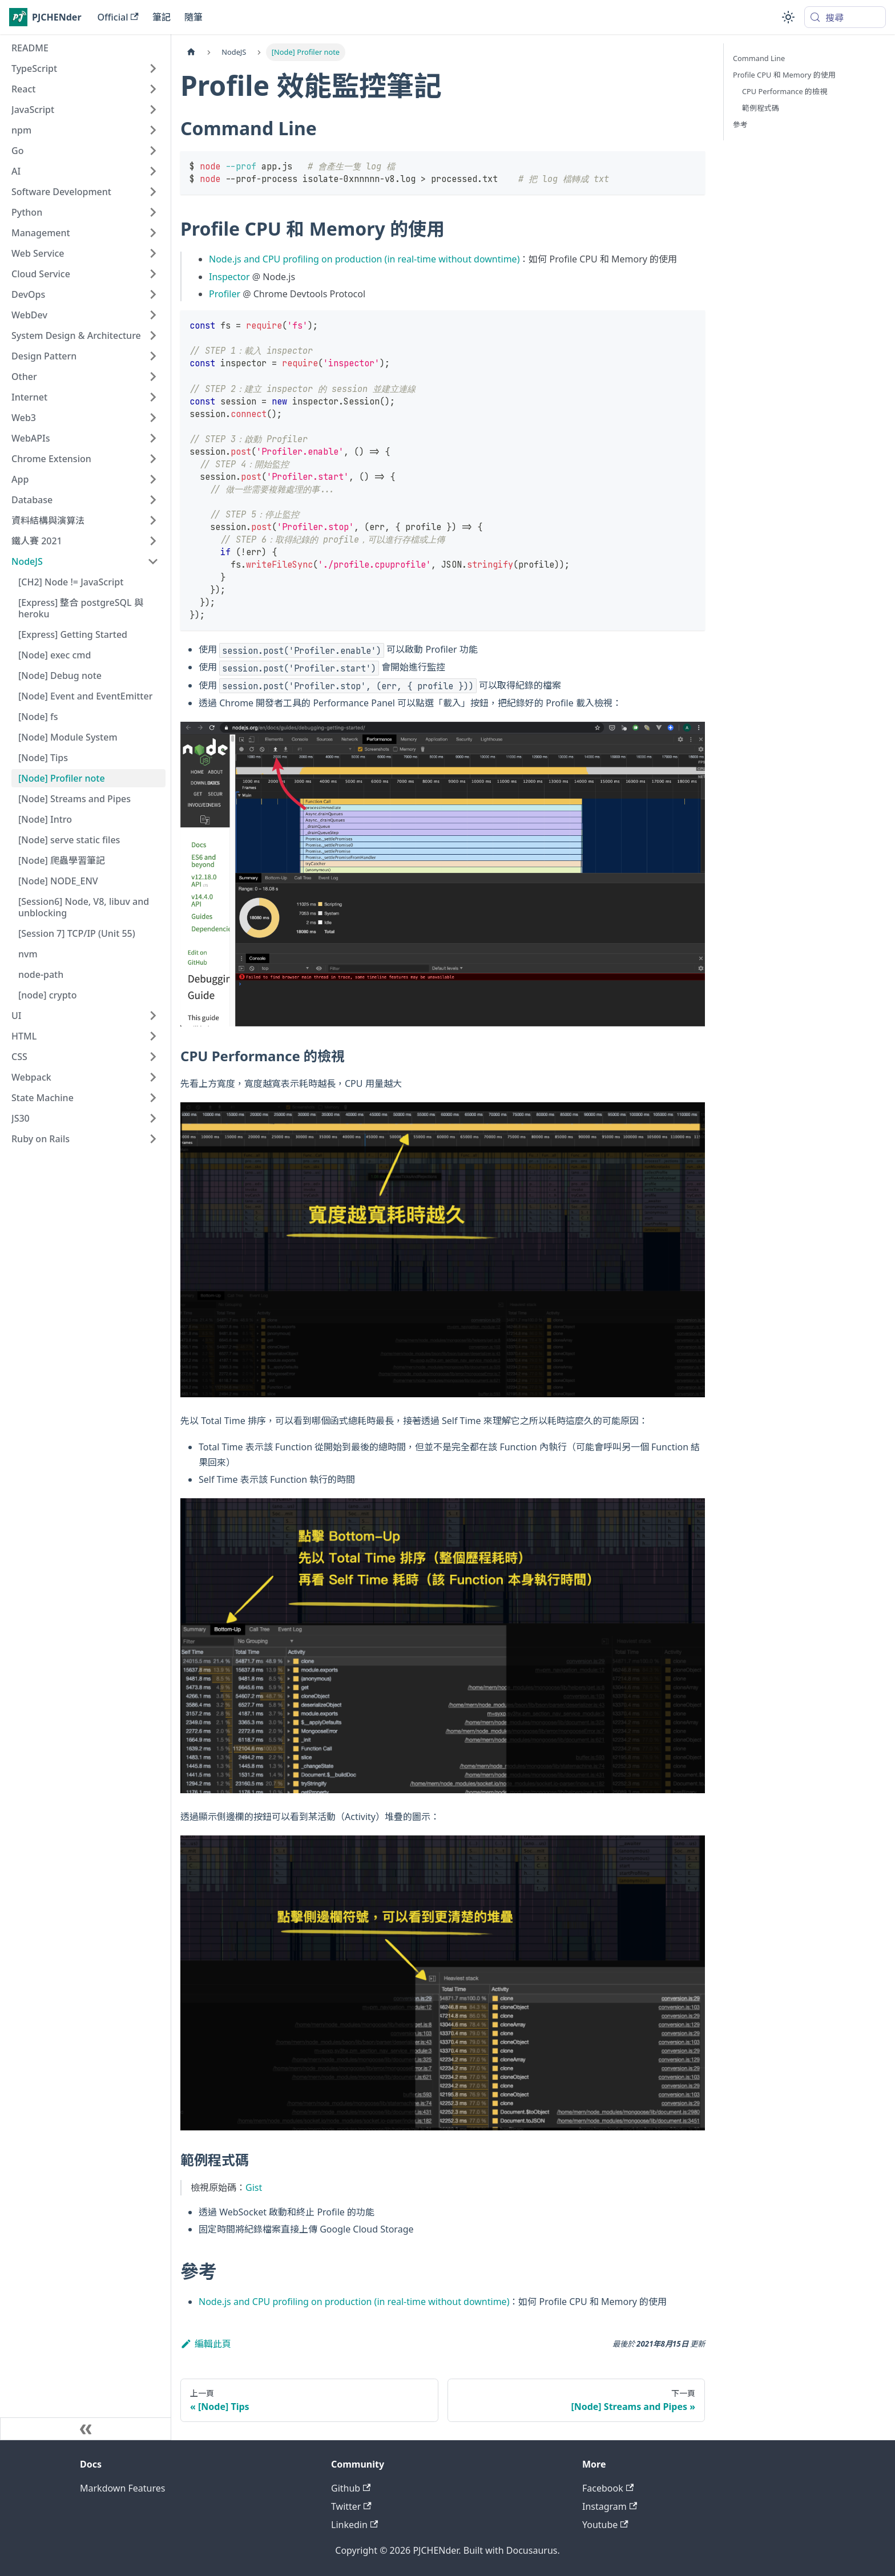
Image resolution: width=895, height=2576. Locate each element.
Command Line (759, 58)
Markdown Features (122, 2488)
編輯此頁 (205, 2344)
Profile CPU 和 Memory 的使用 (784, 75)
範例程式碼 (760, 108)
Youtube (605, 2524)
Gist (253, 2187)
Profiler (224, 294)
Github (350, 2488)
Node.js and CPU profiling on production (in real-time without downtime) (364, 259)
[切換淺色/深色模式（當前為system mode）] (788, 17)
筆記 (161, 17)
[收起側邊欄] (85, 2428)
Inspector (229, 276)
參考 (740, 124)
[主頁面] (191, 52)
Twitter (351, 2506)
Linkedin (354, 2524)
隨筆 (193, 17)
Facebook (608, 2488)
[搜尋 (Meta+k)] (845, 17)
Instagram (609, 2506)
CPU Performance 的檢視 (784, 91)
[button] (85, 68)
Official (118, 17)
